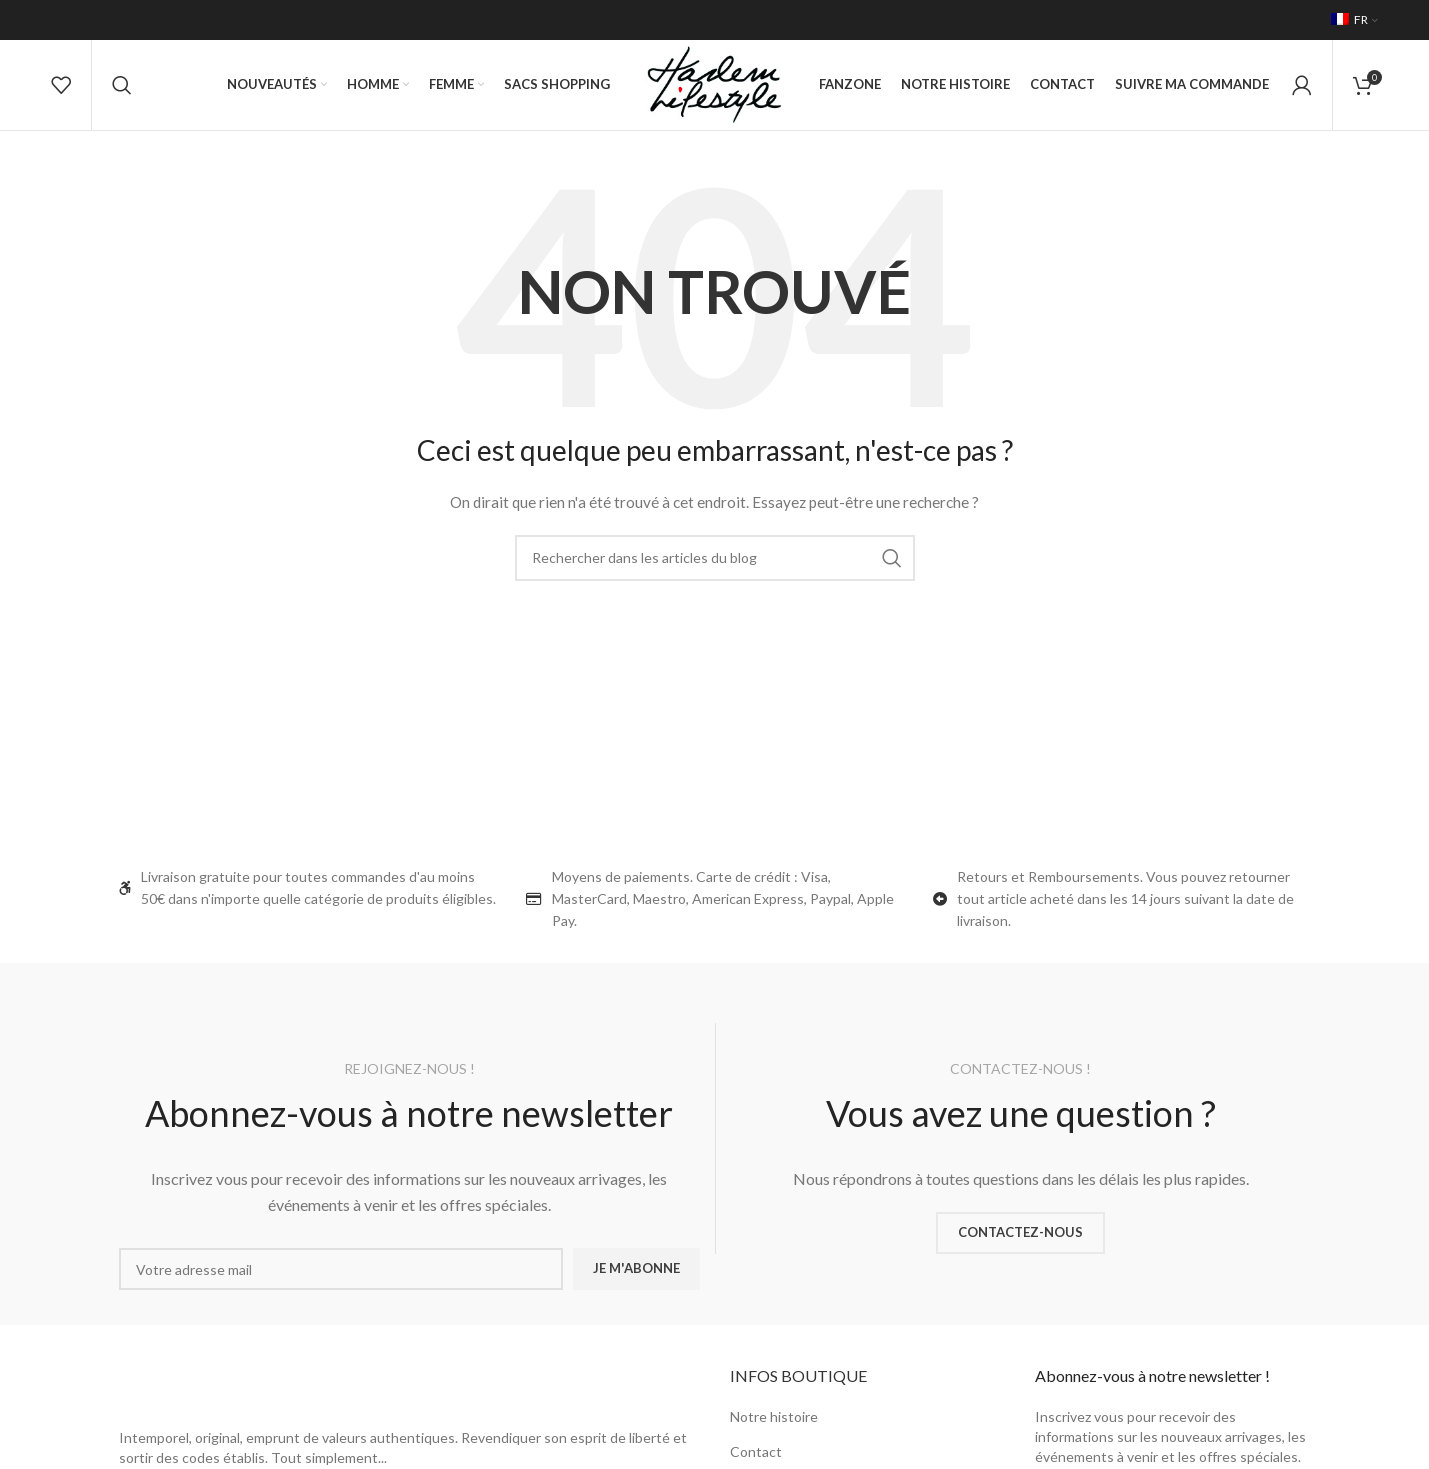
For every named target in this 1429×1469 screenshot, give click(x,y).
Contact (756, 1451)
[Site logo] (714, 83)
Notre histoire (774, 1416)
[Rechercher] (122, 85)
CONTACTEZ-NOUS (1020, 1232)
